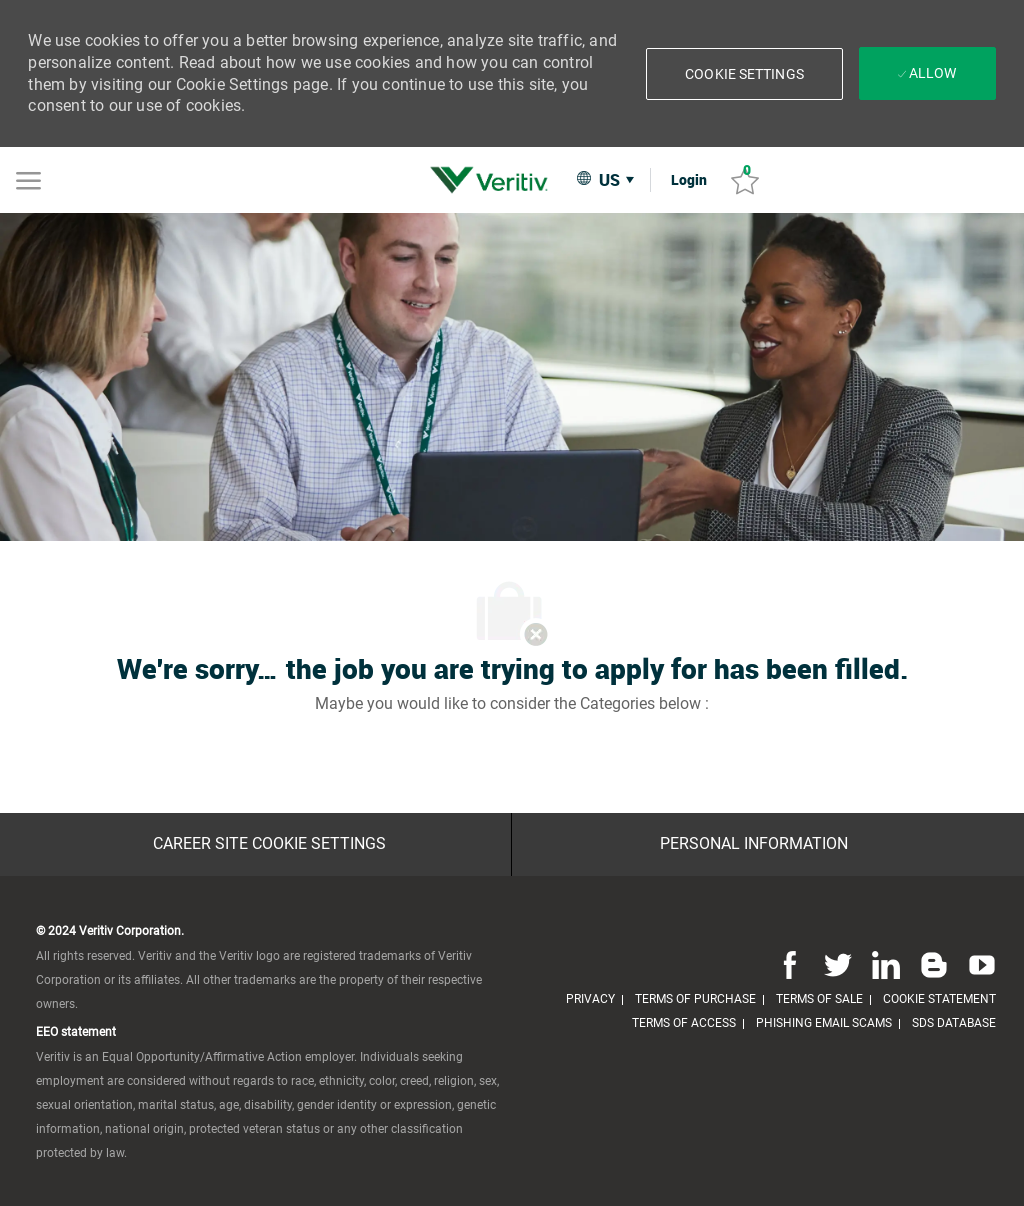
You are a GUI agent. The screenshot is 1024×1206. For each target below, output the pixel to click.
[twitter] (838, 965)
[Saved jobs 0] (745, 180)
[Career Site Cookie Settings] (269, 844)
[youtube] (978, 965)
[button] (744, 74)
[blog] (934, 965)
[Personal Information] (754, 844)
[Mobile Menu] (28, 179)
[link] (494, 180)
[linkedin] (886, 965)
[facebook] (790, 965)
